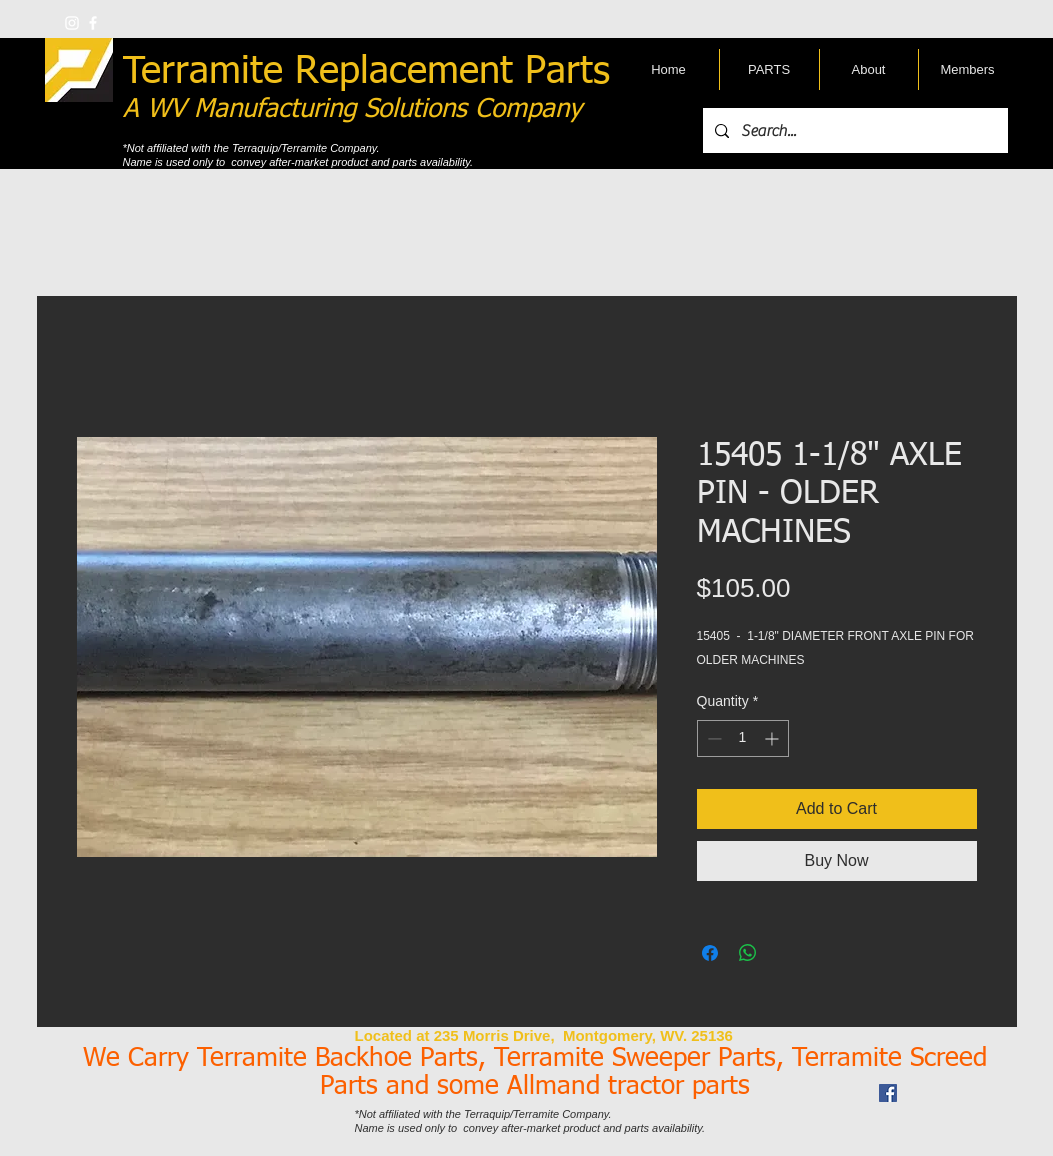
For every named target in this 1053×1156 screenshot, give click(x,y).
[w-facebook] (93, 23)
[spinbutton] (743, 738)
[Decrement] (712, 738)
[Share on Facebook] (710, 953)
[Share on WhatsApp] (748, 953)
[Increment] (773, 738)
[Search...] (853, 130)
